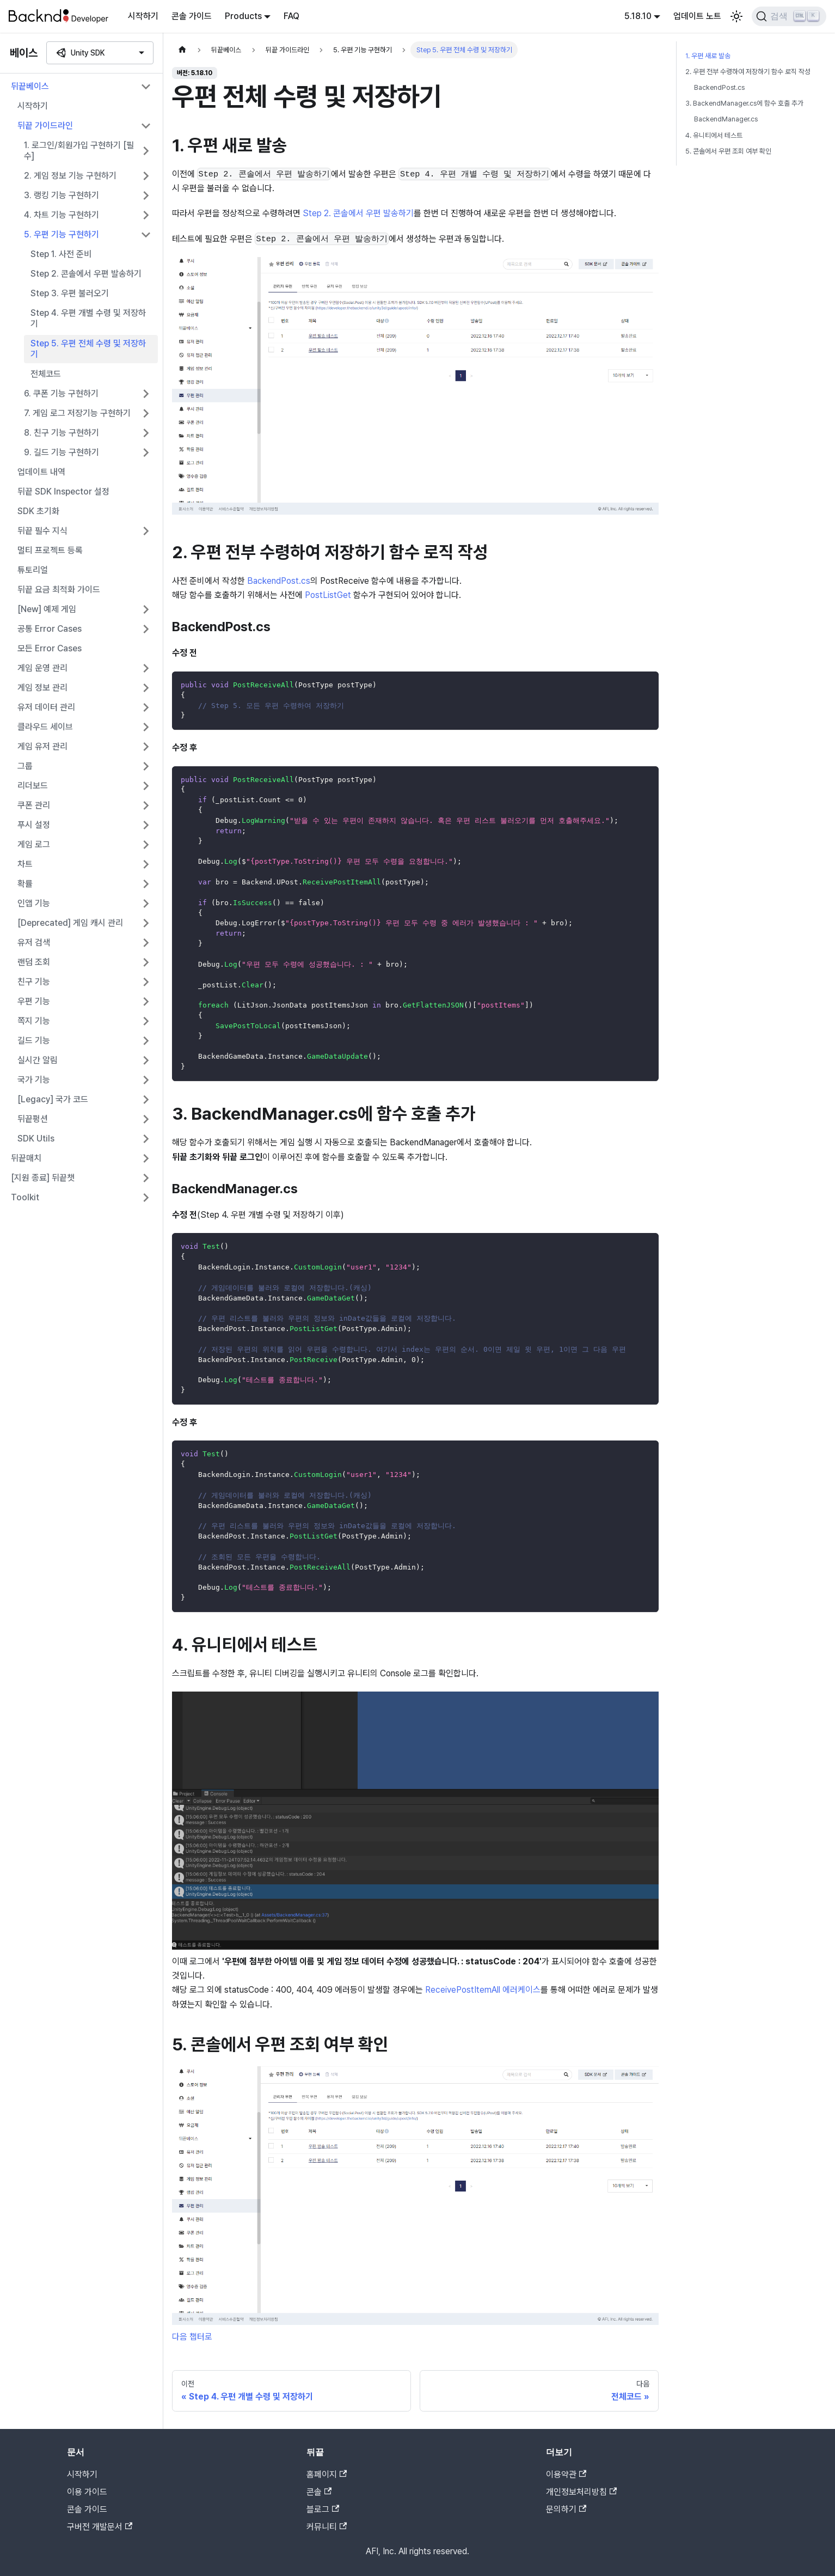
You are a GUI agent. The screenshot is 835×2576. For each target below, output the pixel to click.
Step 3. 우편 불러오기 (69, 293)
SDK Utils (35, 1138)
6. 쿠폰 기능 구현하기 (61, 393)
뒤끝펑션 (32, 1119)
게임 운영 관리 (42, 668)
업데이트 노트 (697, 16)
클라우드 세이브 (45, 727)
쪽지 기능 (33, 1021)
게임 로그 (33, 844)
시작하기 (143, 16)
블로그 (322, 2509)
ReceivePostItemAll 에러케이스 (483, 1990)
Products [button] (243, 16)
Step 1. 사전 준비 (60, 254)
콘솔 (318, 2492)
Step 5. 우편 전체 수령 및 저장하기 (88, 348)
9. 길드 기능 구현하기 (61, 452)
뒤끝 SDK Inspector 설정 (63, 491)
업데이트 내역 (41, 472)
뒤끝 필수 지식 (42, 531)
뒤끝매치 (26, 1158)
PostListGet (328, 595)
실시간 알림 (37, 1060)
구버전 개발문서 (99, 2527)
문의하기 (566, 2509)
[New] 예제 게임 (46, 609)
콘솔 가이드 (191, 16)
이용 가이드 (87, 2492)
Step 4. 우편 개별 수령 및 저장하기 (88, 318)
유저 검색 (33, 942)
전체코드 (45, 374)
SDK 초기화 (38, 511)
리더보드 (32, 785)
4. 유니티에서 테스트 (713, 135)
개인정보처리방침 (581, 2492)
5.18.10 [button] (638, 16)
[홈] (182, 49)
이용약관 (566, 2474)
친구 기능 (33, 981)
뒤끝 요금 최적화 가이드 (58, 589)
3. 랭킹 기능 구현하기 (61, 195)
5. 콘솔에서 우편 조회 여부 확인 (728, 151)
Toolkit (25, 1197)
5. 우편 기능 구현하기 (61, 234)
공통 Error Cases (49, 629)
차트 (25, 864)
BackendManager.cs (726, 119)
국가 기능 (33, 1080)
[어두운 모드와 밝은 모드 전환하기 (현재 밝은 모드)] (736, 16)
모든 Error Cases (49, 648)
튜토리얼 (32, 570)
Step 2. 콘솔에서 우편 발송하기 (86, 273)
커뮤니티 (326, 2527)
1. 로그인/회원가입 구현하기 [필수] (79, 150)
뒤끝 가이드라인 (45, 125)
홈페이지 (326, 2474)
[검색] (789, 16)
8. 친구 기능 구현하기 (61, 433)
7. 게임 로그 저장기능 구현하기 (77, 413)
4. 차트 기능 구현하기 (61, 215)
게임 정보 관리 (42, 687)
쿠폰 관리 (33, 805)
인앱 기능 (33, 903)
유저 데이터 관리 (46, 707)
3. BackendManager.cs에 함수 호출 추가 (744, 103)
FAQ (291, 16)
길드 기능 (33, 1040)
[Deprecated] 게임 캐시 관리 (70, 923)
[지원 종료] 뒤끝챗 (43, 1178)
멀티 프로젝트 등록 (50, 550)
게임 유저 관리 (42, 746)
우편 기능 (33, 1001)
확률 (25, 883)
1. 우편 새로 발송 (707, 56)
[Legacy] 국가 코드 (52, 1099)
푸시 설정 (33, 825)
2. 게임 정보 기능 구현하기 (70, 175)
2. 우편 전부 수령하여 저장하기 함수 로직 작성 (748, 72)
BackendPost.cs (278, 581)
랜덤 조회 (33, 962)
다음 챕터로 (192, 2336)
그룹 (25, 766)
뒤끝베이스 (30, 86)
